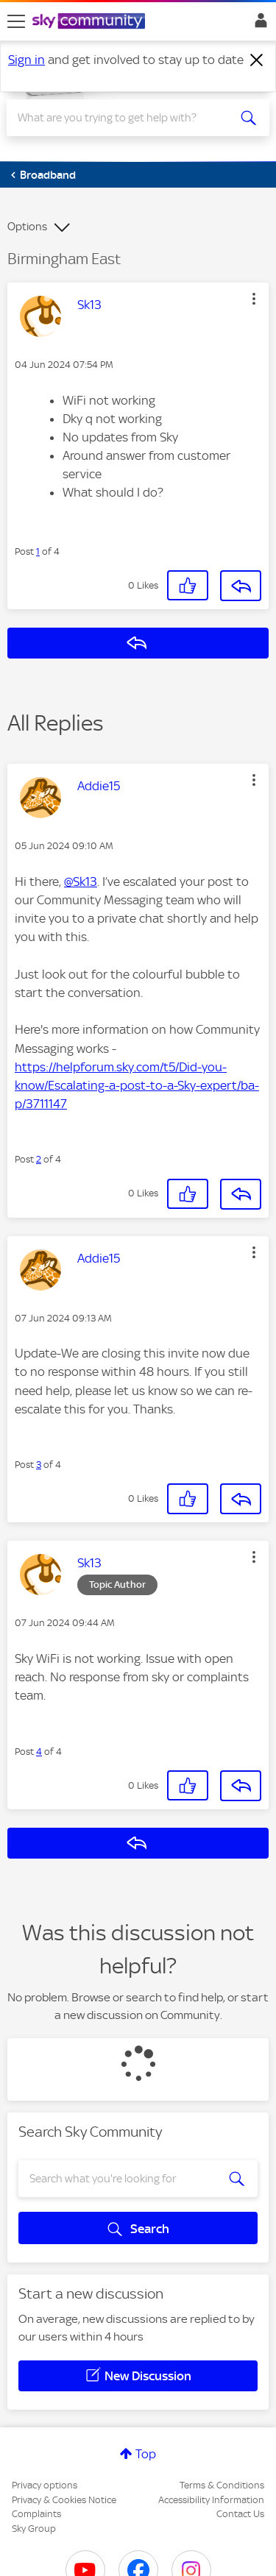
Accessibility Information (211, 2499)
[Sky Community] (90, 22)
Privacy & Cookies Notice (64, 2499)
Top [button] (145, 2454)
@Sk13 (80, 881)
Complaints (36, 2513)
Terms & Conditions (222, 2485)
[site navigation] (16, 21)
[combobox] (125, 117)
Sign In (258, 24)
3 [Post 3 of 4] (38, 1464)
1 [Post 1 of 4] (38, 551)
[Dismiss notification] (257, 60)
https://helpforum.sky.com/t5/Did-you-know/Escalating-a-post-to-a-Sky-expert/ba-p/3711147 (137, 1085)
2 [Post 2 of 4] (38, 1159)
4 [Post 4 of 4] (39, 1751)
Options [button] (27, 226)
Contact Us (240, 2513)
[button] (254, 298)
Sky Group (34, 2528)
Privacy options (44, 2485)
